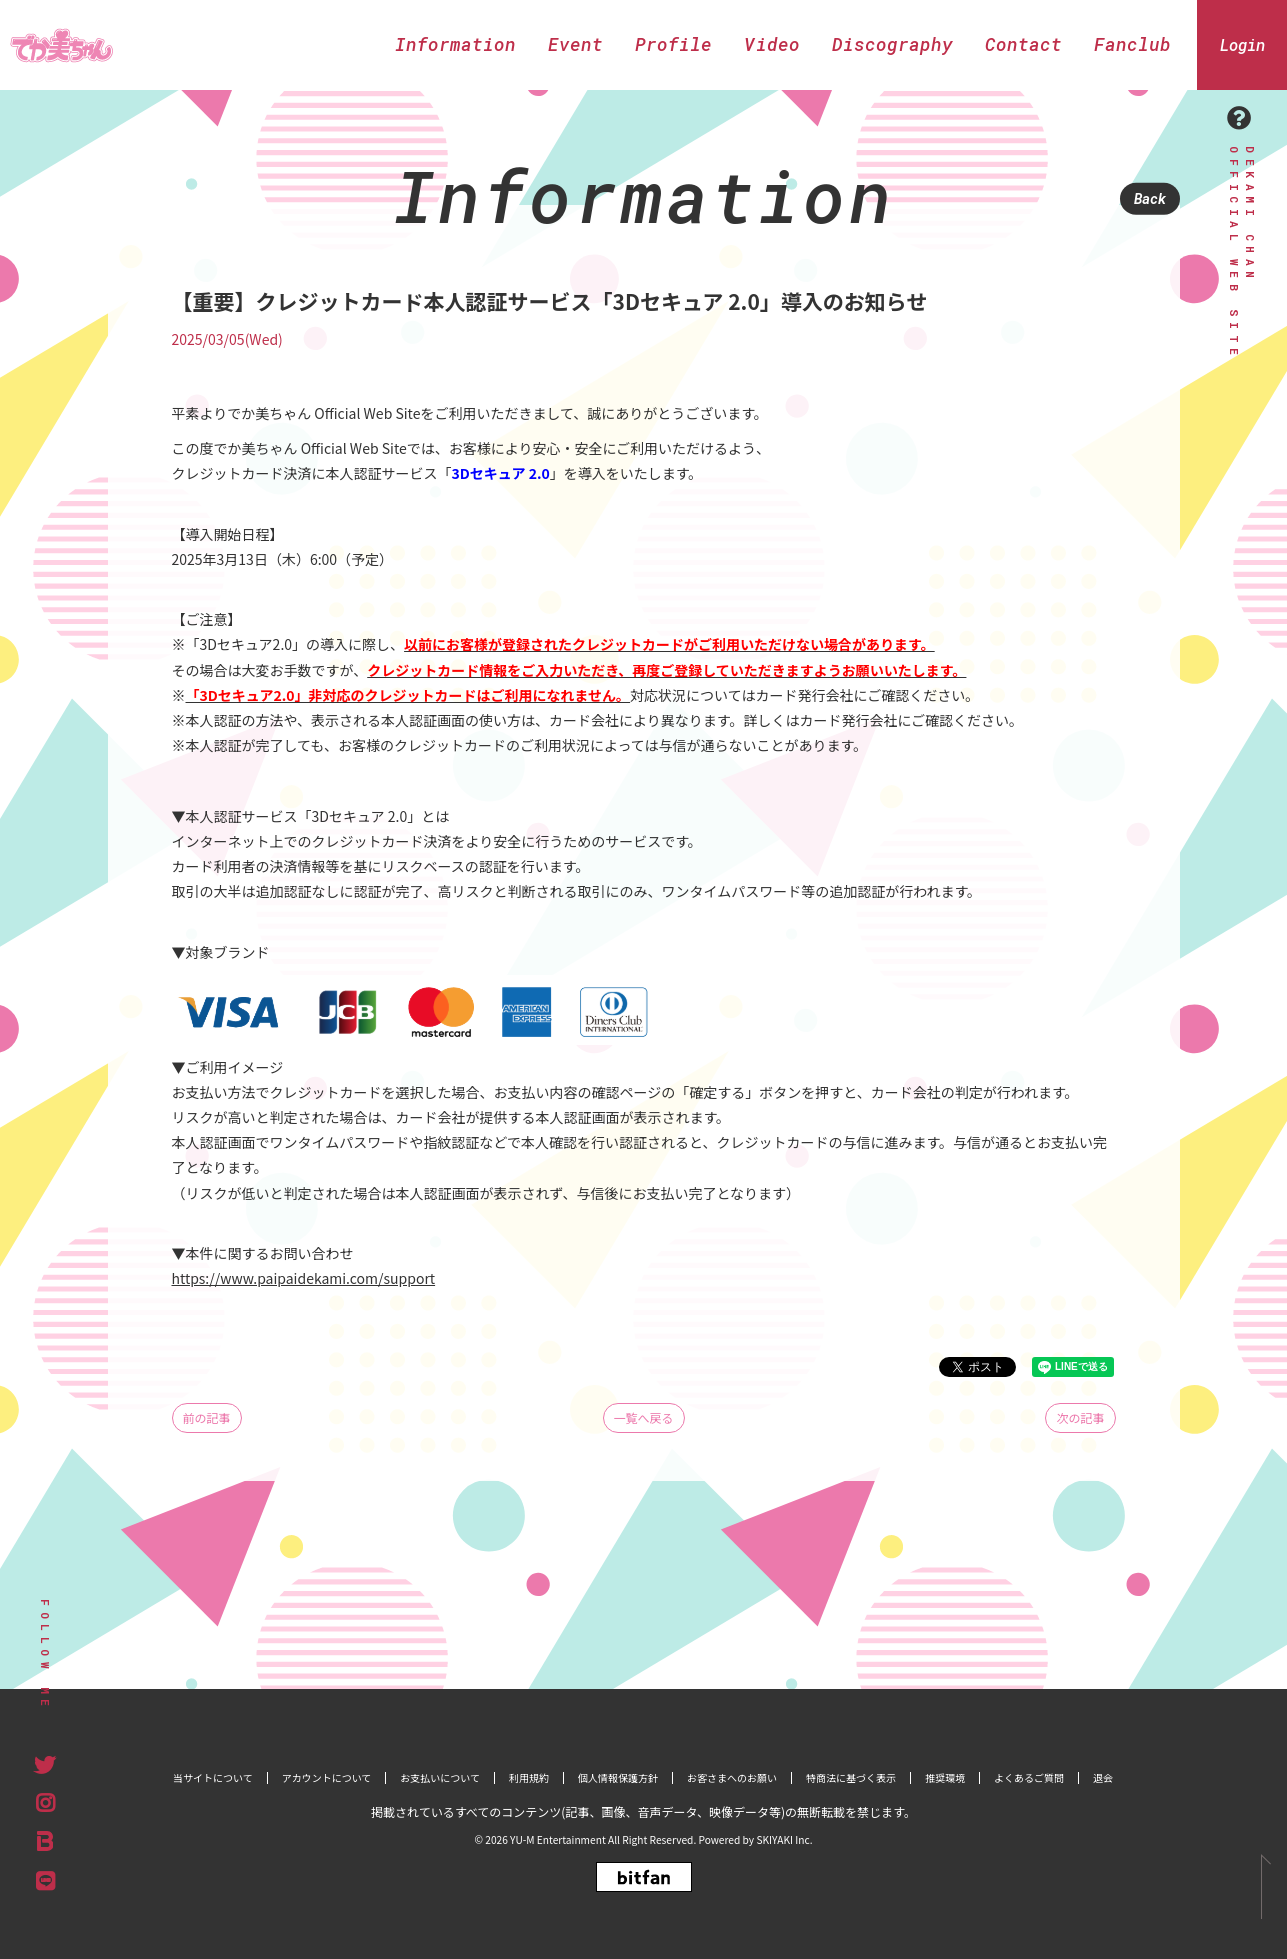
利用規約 (529, 1777)
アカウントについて (327, 1777)
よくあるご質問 (1029, 1777)
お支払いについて (440, 1777)
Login (1242, 44)
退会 (1103, 1777)
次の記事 (1080, 1417)
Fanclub (1132, 44)
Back (1150, 198)
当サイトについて (213, 1777)
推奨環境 (945, 1777)
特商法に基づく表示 (851, 1777)
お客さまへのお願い (732, 1777)
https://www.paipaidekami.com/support (304, 1278)
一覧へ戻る (643, 1417)
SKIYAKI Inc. (784, 1839)
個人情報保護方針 (618, 1777)
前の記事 (207, 1417)
